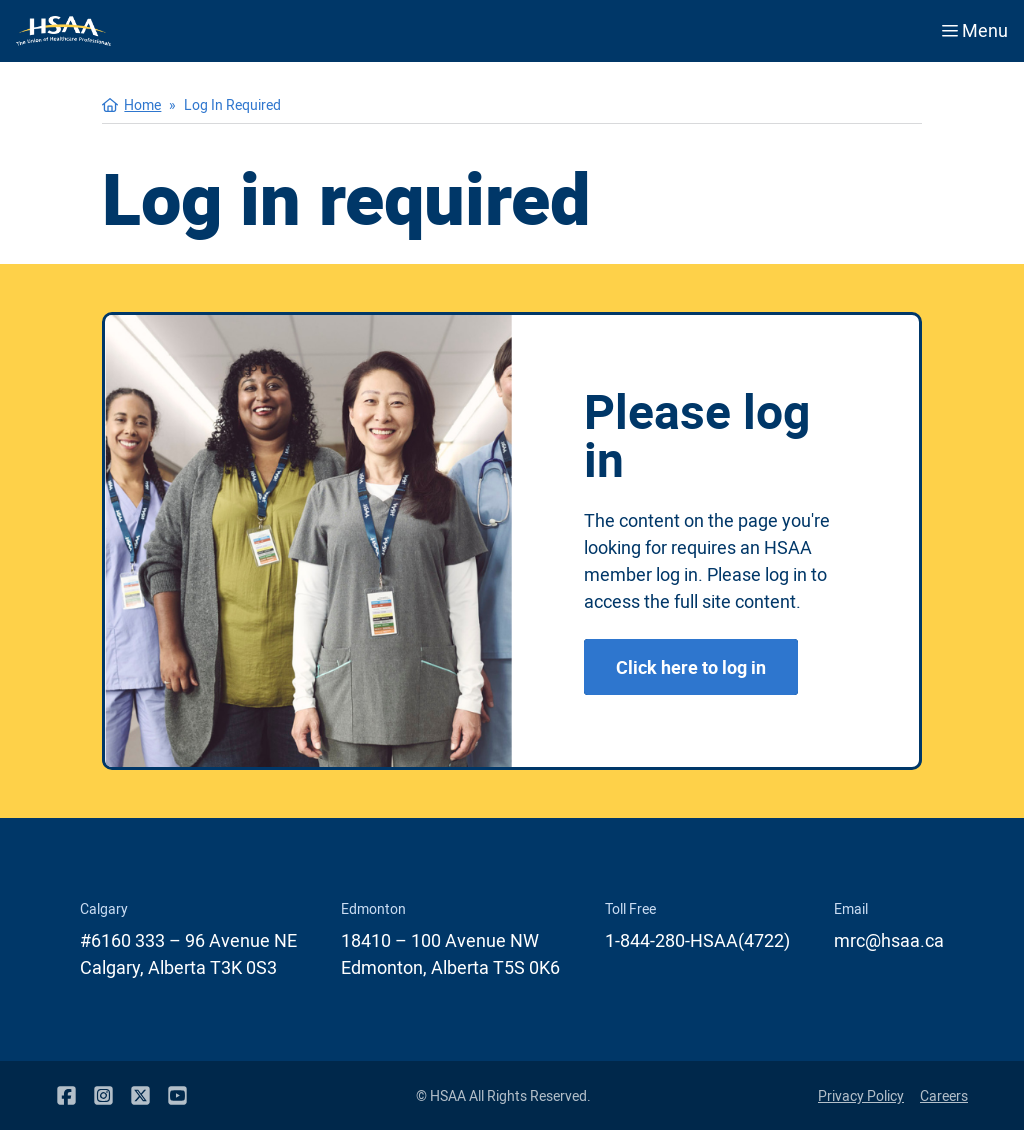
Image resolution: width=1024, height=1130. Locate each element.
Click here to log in (691, 667)
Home (142, 104)
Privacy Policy (861, 1095)
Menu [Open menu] (975, 30)
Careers (944, 1095)
